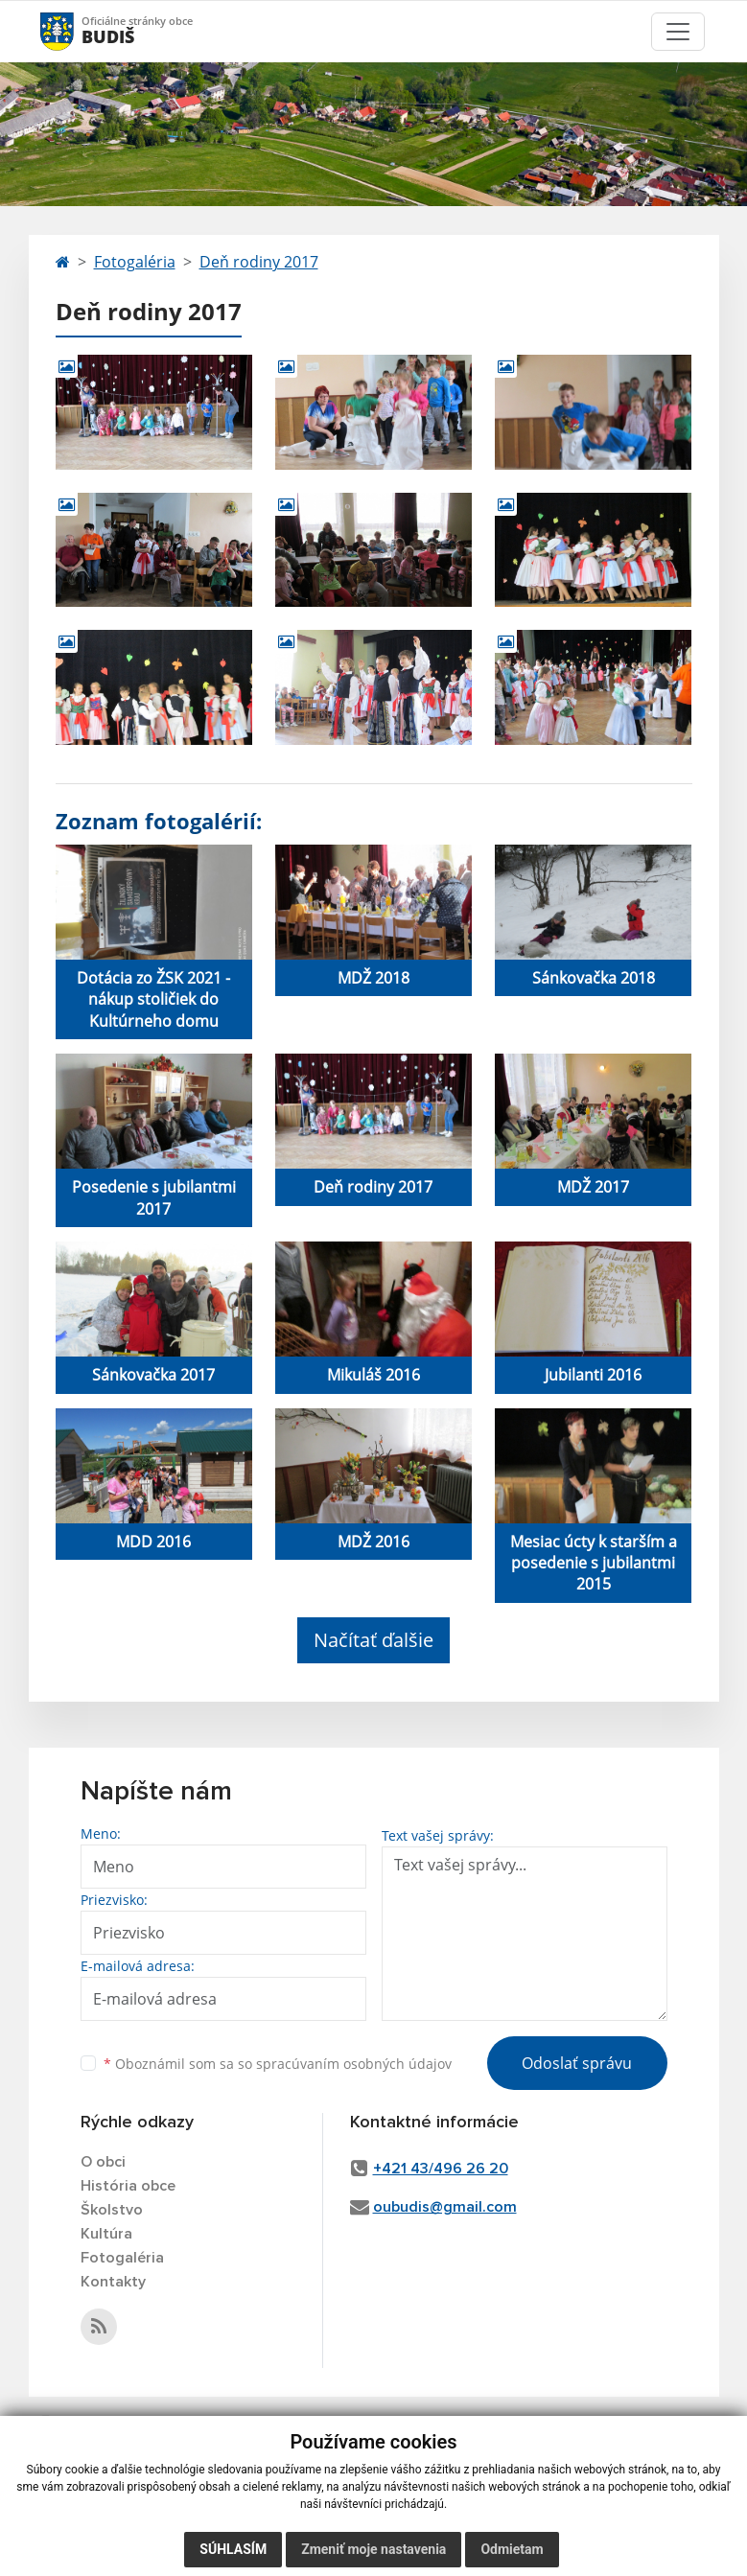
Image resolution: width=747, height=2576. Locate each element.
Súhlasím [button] (233, 2549)
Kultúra (106, 2233)
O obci (103, 2162)
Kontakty (113, 2281)
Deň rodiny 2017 (258, 261)
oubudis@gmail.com (445, 2207)
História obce (128, 2185)
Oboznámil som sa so (278, 2063)
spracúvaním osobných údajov (354, 2063)
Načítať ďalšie (373, 1640)
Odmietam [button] (511, 2549)
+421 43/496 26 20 (440, 2168)
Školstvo (112, 2209)
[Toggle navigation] (678, 31)
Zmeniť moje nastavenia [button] (373, 2549)
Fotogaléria (134, 261)
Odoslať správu (577, 2063)
